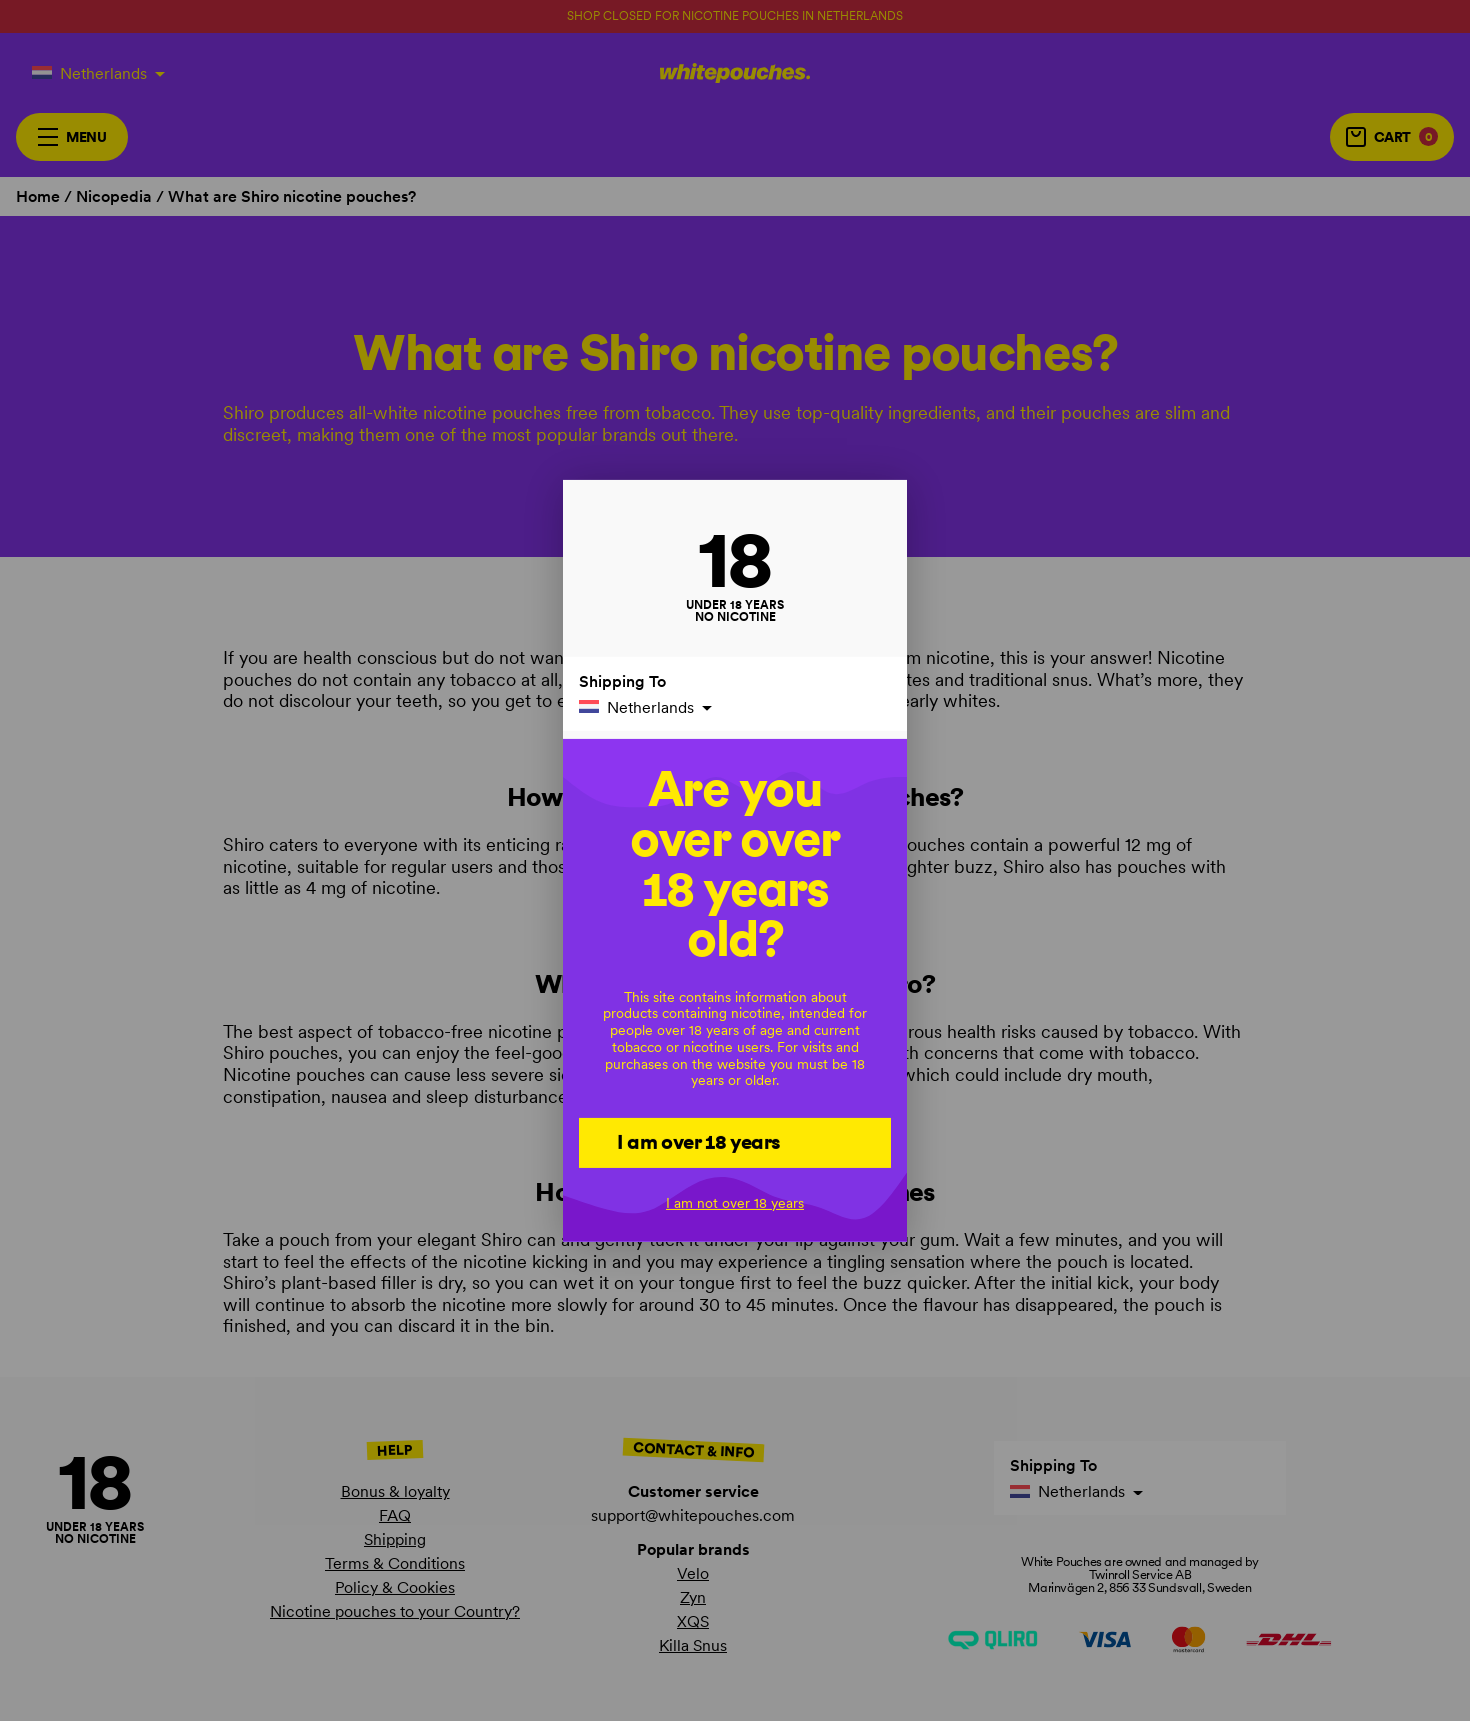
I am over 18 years (698, 1142)
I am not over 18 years (735, 1203)
